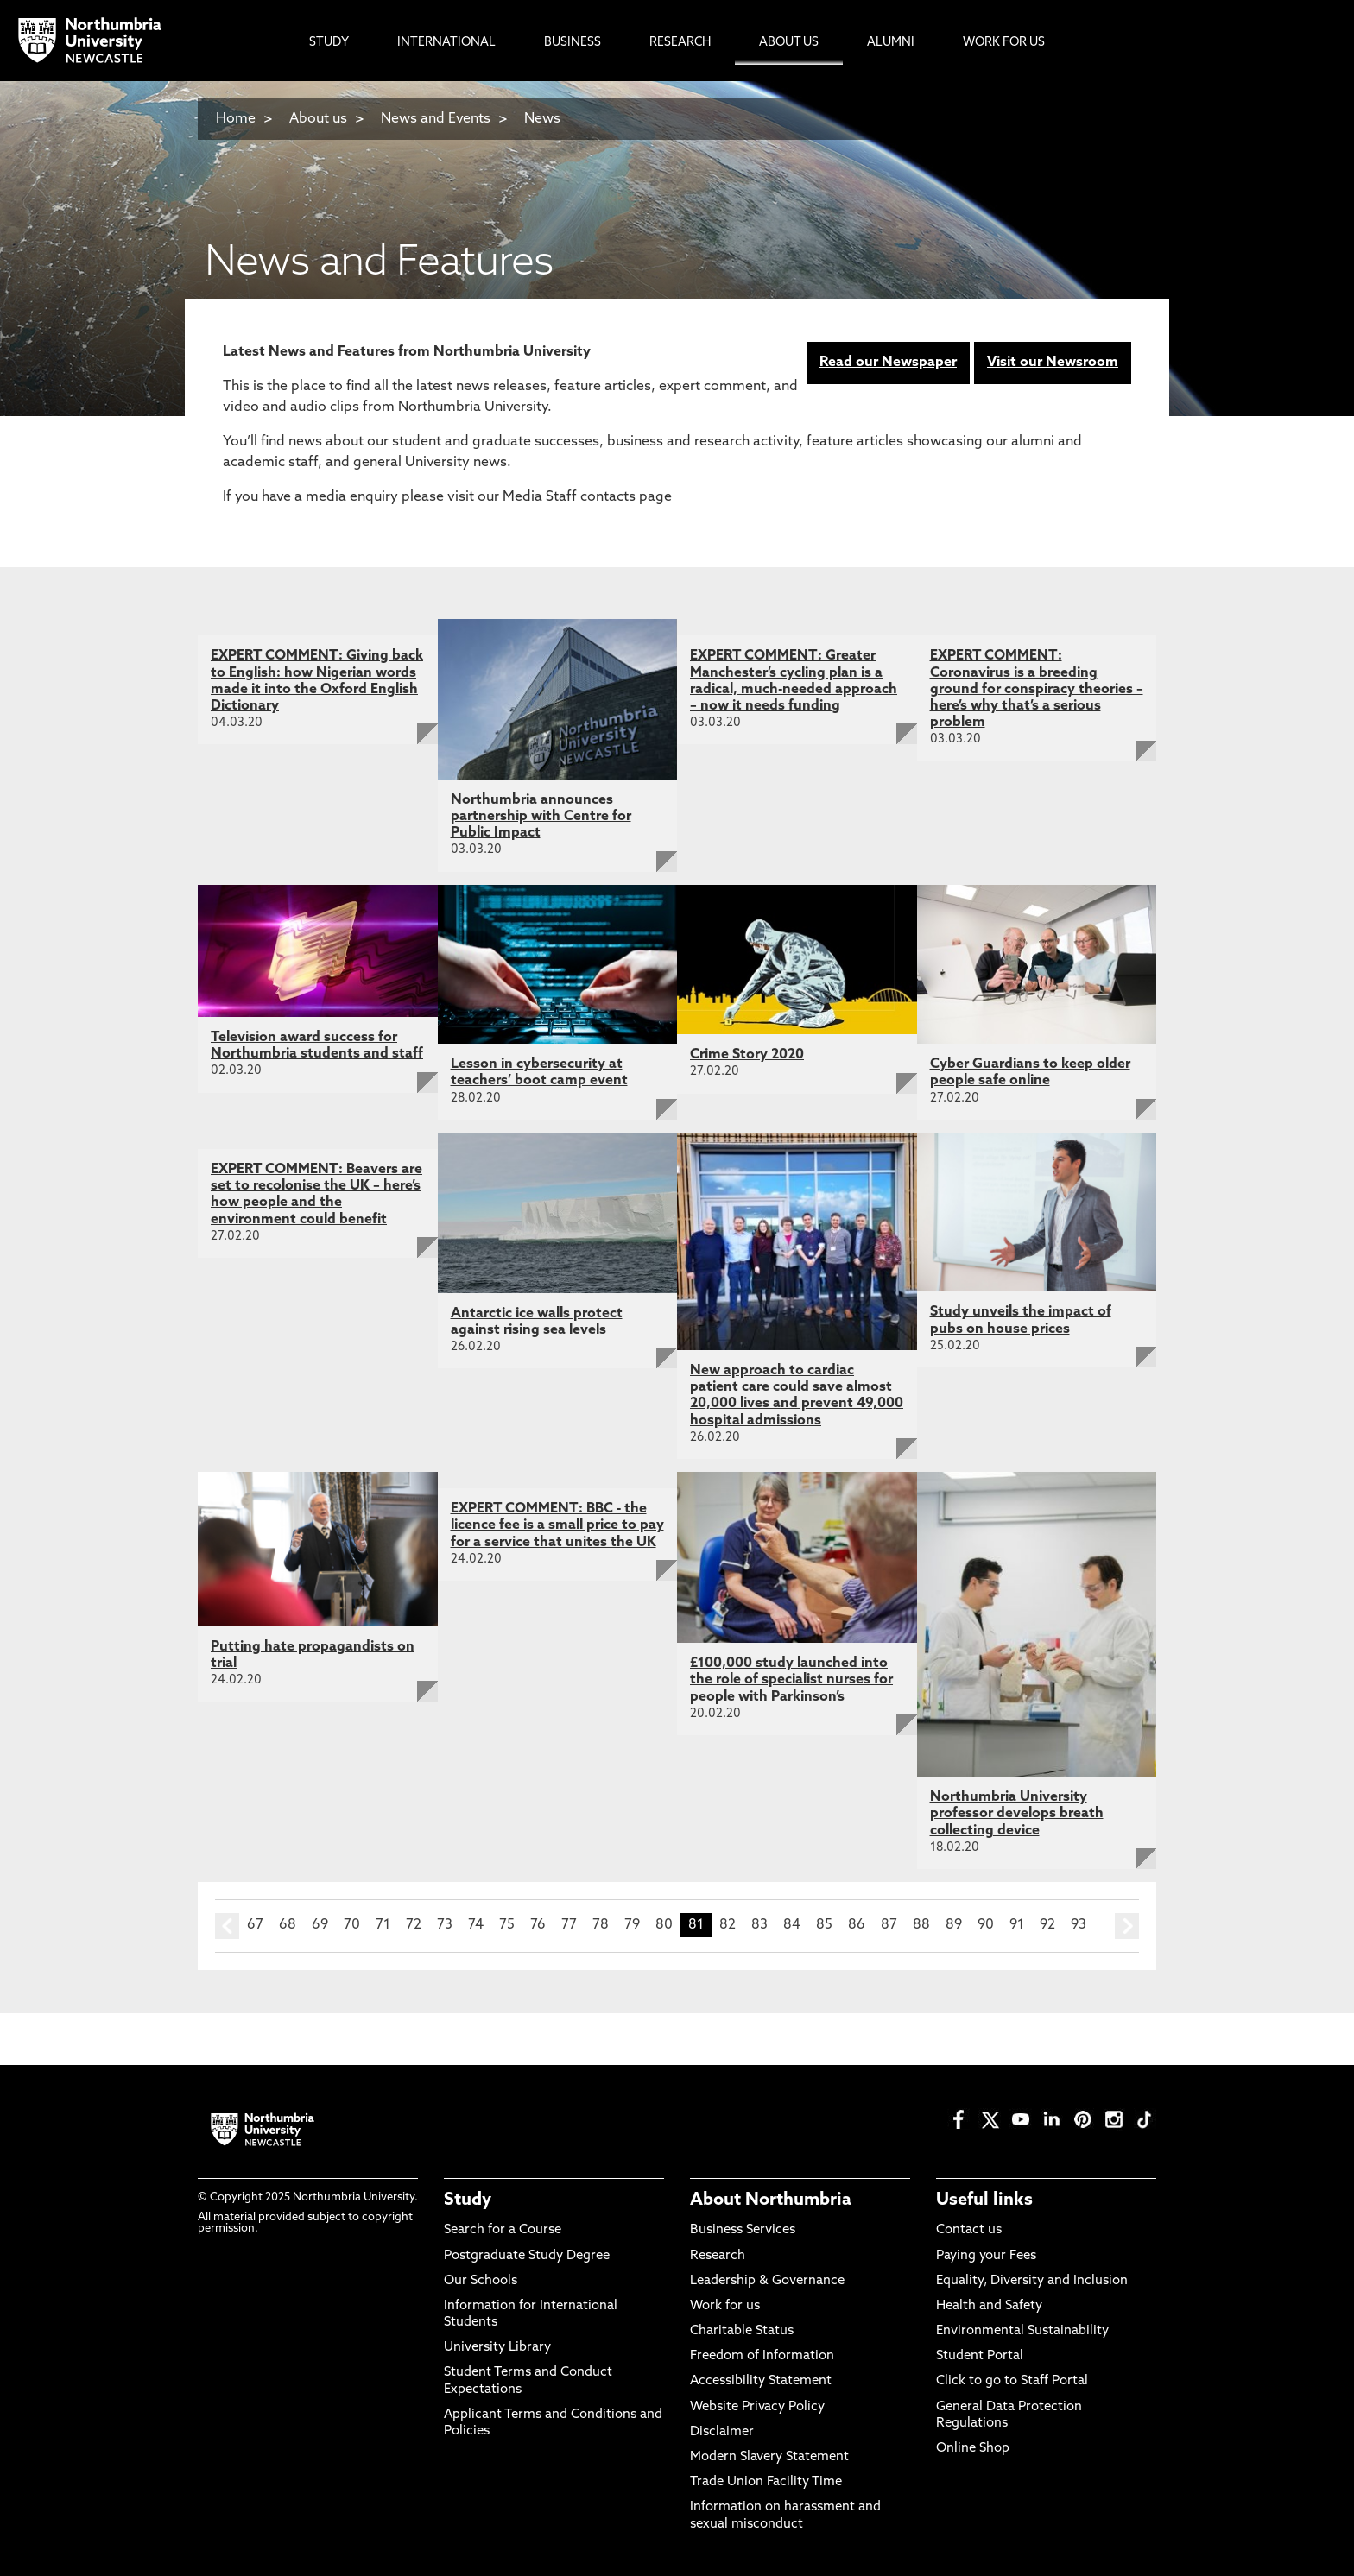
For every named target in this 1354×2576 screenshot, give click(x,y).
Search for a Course (502, 2230)
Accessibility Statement (761, 2381)
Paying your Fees (986, 2256)
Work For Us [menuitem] (1004, 42)
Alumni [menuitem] (890, 42)
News (542, 119)
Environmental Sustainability (1022, 2331)
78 (600, 1925)
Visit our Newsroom (1052, 362)
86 (856, 1925)
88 (921, 1925)
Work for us (725, 2306)
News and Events (435, 119)
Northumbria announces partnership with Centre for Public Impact (541, 816)
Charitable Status (742, 2331)
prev (227, 1926)
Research (717, 2256)
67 (255, 1925)
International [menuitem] (446, 42)
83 (759, 1925)
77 (569, 1925)
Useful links (984, 2200)
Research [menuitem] (680, 42)
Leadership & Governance (767, 2281)
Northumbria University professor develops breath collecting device (1017, 1813)
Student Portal (979, 2356)
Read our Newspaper (888, 362)
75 (507, 1925)
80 (664, 1925)
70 (352, 1925)
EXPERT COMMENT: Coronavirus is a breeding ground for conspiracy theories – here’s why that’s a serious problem (1036, 689)
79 (632, 1925)
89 (954, 1925)
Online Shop (972, 2448)
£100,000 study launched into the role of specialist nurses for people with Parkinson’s (791, 1680)
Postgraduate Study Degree (527, 2256)
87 (889, 1925)
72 (413, 1925)
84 (791, 1925)
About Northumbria (770, 2200)
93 (1078, 1925)
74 (476, 1925)
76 (538, 1925)
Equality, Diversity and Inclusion (1032, 2281)
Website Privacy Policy (757, 2407)
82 (727, 1925)
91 (1016, 1925)
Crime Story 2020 (747, 1055)
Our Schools (480, 2281)
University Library (497, 2347)
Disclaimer (722, 2432)
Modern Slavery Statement (769, 2457)
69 (320, 1925)
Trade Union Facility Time (766, 2482)
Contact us (969, 2230)
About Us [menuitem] (789, 42)
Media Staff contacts (569, 497)
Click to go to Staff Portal (1012, 2381)
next (1127, 1926)
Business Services (742, 2230)
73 (444, 1925)
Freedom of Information (762, 2356)
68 (287, 1925)
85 (824, 1925)
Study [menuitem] (329, 42)
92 (1047, 1925)
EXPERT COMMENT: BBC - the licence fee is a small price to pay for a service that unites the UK (557, 1525)
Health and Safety (989, 2306)
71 (383, 1925)
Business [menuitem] (572, 42)
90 (986, 1925)
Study (467, 2200)
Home (236, 119)
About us (318, 119)
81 (696, 1925)
